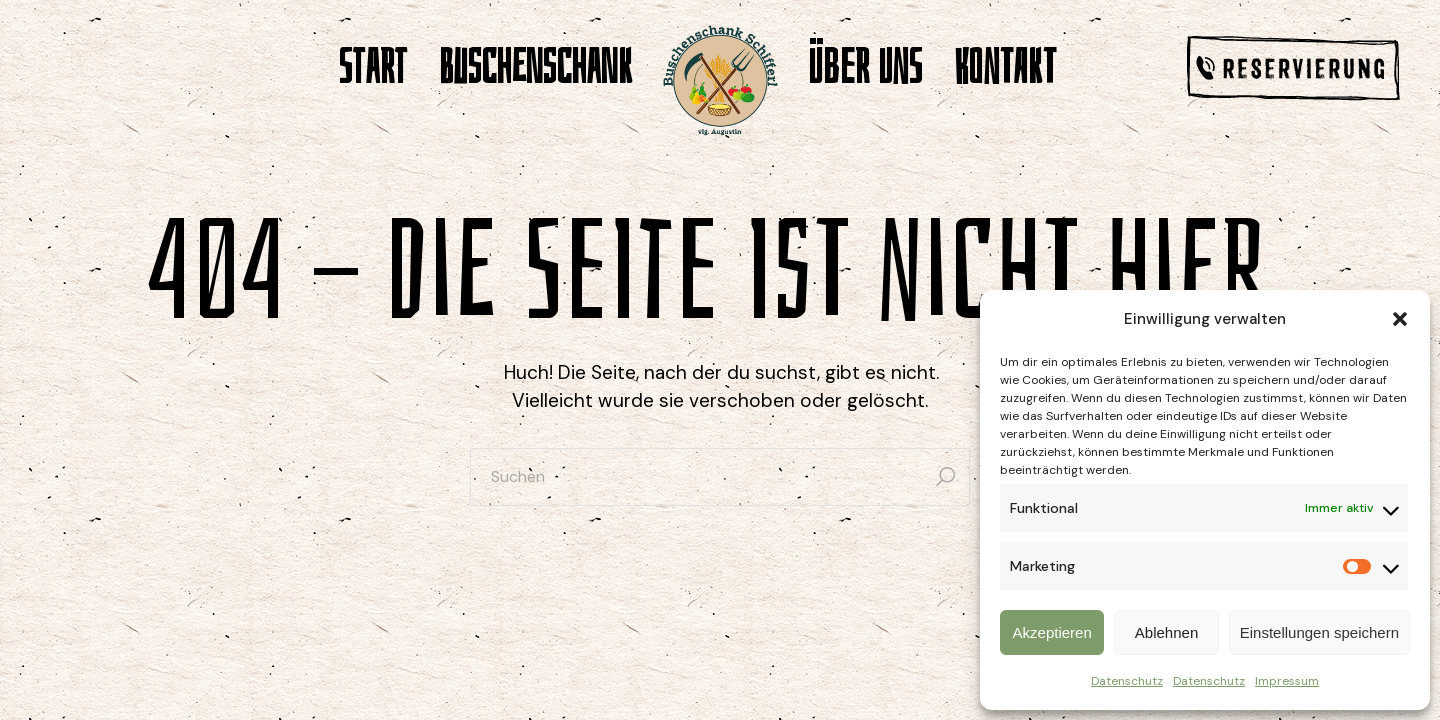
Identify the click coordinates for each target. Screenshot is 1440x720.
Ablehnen (1166, 632)
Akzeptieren (1052, 632)
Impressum (1287, 681)
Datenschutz (1127, 681)
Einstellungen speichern (1319, 632)
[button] (1400, 319)
